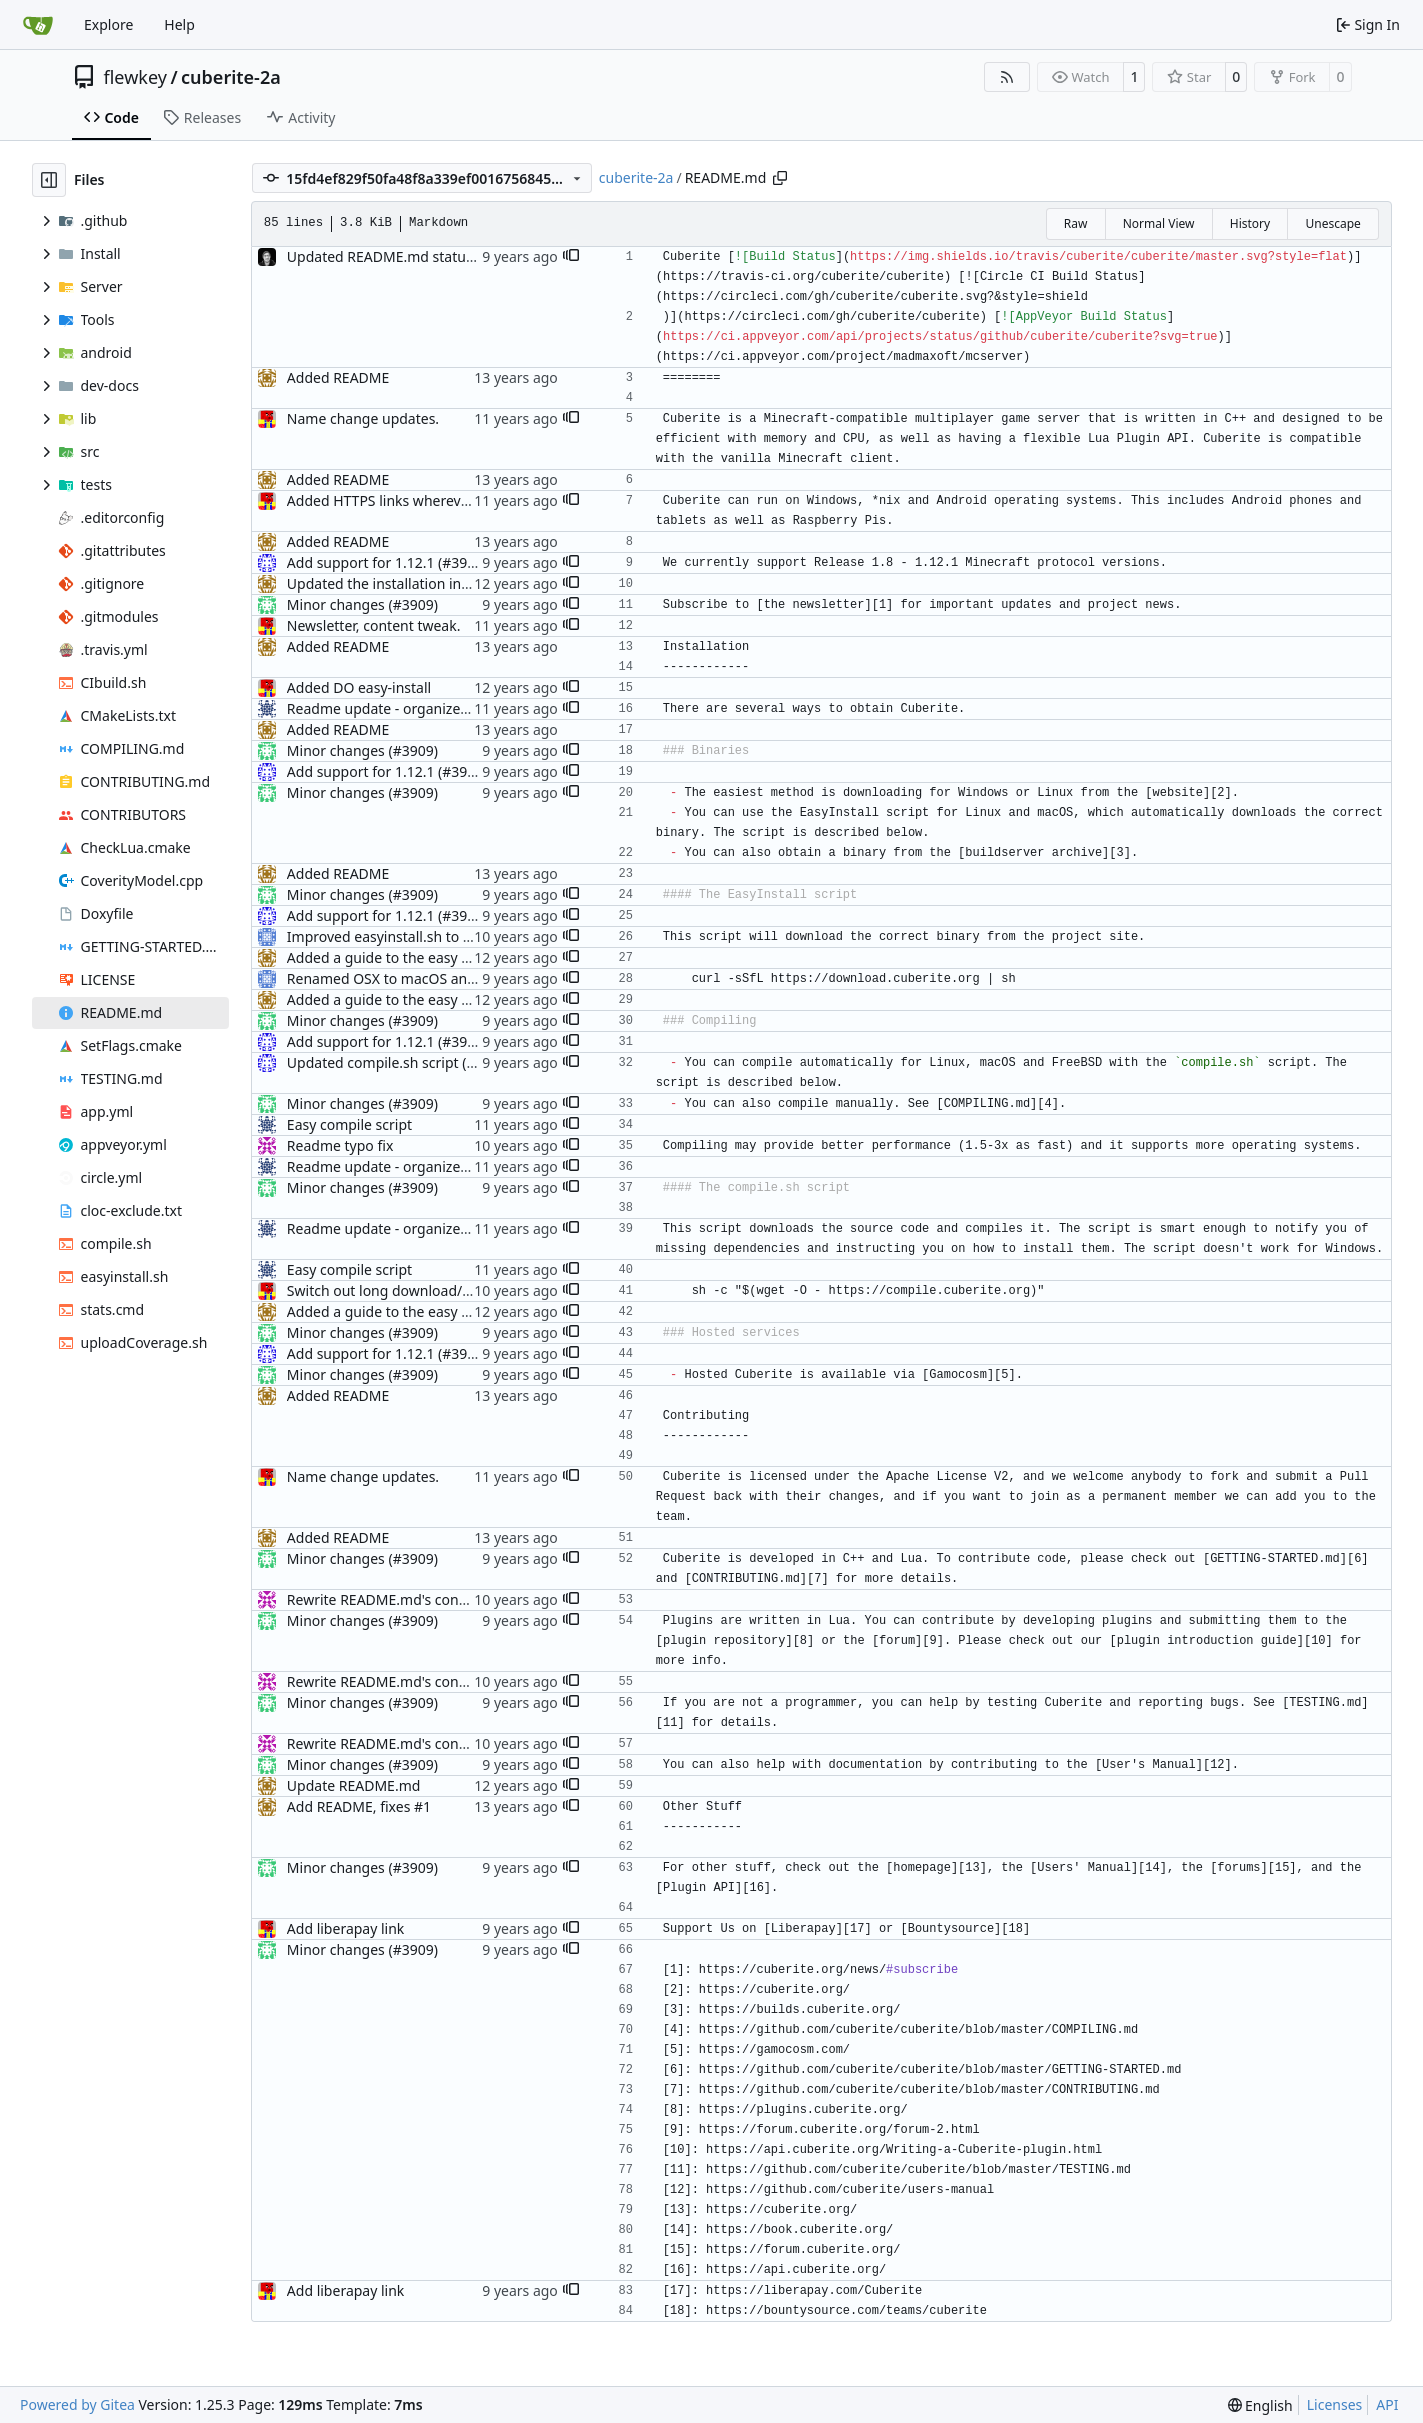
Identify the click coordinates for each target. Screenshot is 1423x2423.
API (1387, 2404)
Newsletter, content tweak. (374, 625)
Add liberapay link (346, 1928)
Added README (338, 377)
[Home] (38, 25)
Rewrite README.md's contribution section (427, 1599)
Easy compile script (349, 1124)
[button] (571, 257)
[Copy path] (780, 178)
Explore (108, 24)
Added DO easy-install (359, 687)
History (1250, 223)
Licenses (1335, 2404)
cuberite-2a (231, 77)
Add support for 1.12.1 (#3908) (387, 562)
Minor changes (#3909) (362, 604)
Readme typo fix (340, 1145)
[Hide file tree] (49, 180)
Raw (1076, 223)
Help (179, 24)
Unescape (1332, 223)
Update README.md (354, 1785)
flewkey (135, 77)
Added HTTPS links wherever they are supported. (447, 500)
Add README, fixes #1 (359, 1806)
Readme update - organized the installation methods (460, 708)
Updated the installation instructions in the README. (459, 583)
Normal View (1159, 223)
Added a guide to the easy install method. (423, 957)
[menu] (1260, 2405)
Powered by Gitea (77, 2404)
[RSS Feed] (1007, 77)
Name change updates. (363, 418)
